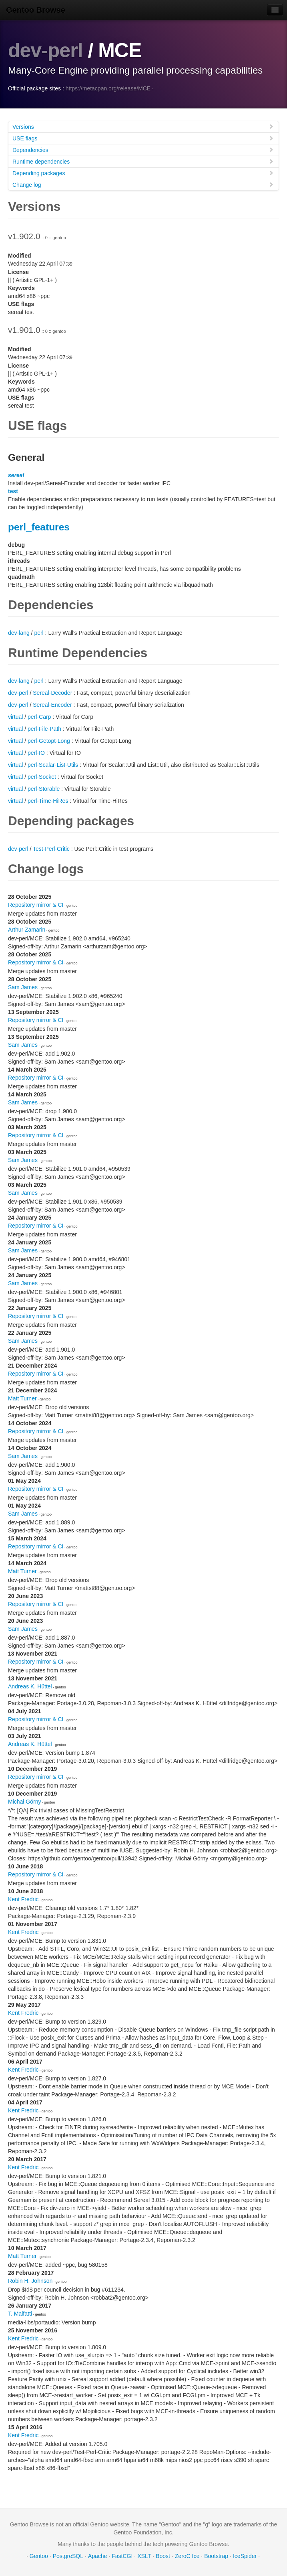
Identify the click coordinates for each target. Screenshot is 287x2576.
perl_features (39, 527)
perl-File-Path (44, 729)
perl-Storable (44, 789)
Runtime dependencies (143, 161)
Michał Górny (24, 1801)
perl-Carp (39, 717)
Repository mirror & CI (35, 905)
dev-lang (19, 633)
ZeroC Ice (187, 2556)
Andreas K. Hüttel (30, 1686)
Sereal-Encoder (52, 705)
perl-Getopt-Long (49, 741)
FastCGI (122, 2556)
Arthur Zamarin (26, 929)
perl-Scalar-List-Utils (53, 765)
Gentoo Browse (35, 10)
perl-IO (36, 753)
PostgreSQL (68, 2556)
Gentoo (39, 2556)
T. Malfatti (20, 2313)
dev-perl (45, 50)
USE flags (143, 138)
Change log (143, 184)
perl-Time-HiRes (48, 801)
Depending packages (143, 173)
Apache (97, 2556)
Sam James (23, 987)
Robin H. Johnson (30, 2281)
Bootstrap (216, 2556)
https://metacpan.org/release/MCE (108, 88)
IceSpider (245, 2556)
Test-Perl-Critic (51, 849)
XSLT (144, 2556)
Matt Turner (22, 1398)
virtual (15, 717)
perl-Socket (42, 777)
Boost (163, 2556)
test (13, 491)
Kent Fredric (23, 1899)
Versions (143, 126)
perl (38, 633)
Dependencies (143, 149)
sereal (16, 475)
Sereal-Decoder (52, 693)
